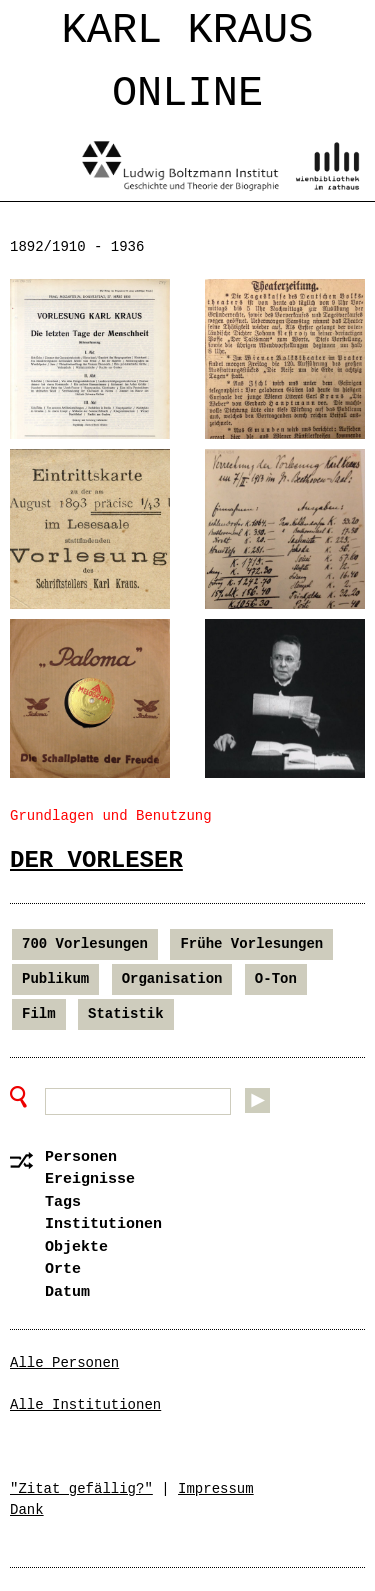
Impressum (216, 1489)
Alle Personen (64, 1363)
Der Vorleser (96, 860)
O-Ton (276, 979)
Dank (27, 1510)
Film (39, 1014)
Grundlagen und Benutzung (111, 816)
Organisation (172, 979)
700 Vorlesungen (85, 944)
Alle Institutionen (85, 1405)
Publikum (55, 979)
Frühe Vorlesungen (251, 944)
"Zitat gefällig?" (81, 1489)
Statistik (126, 1014)
